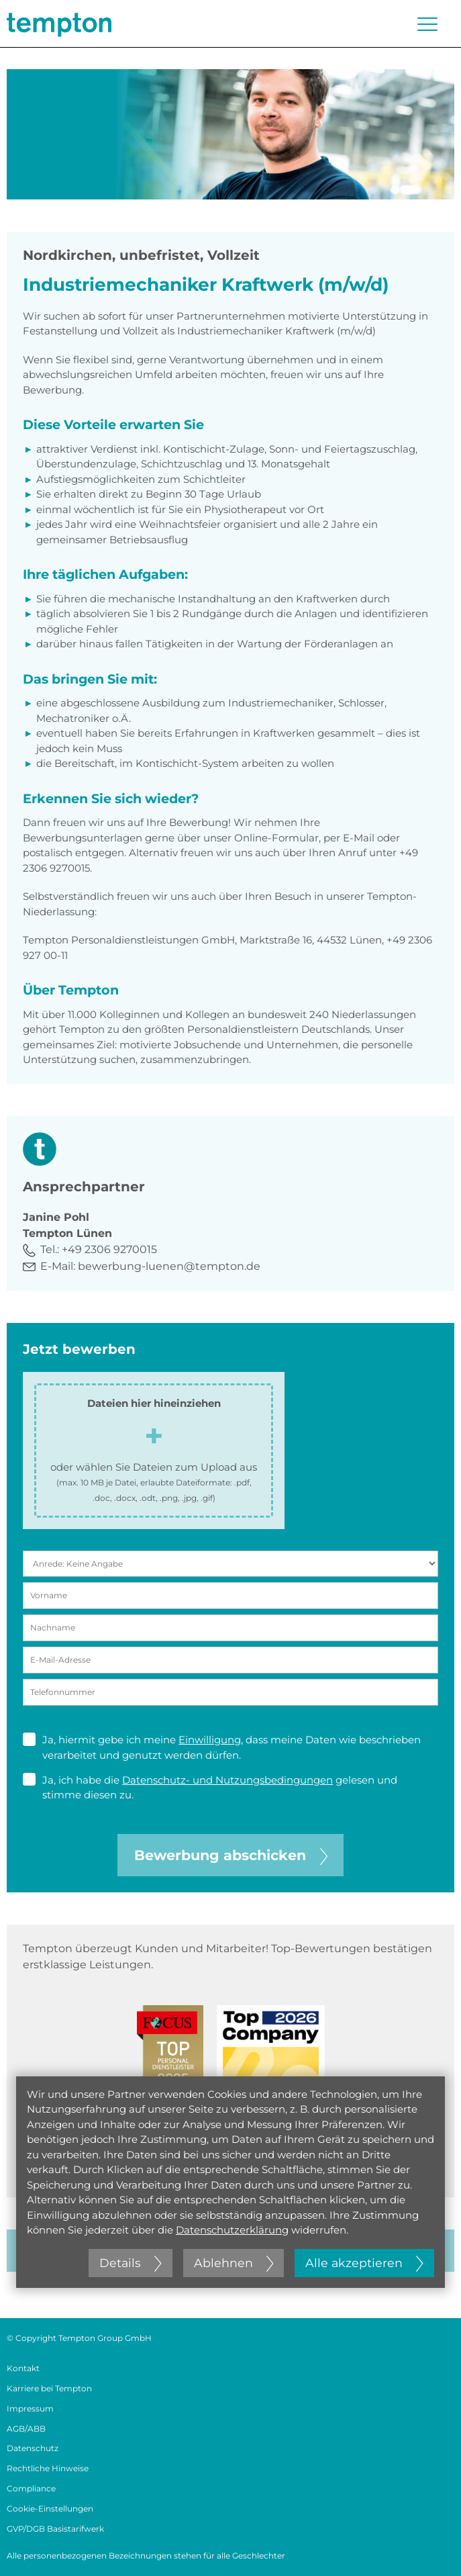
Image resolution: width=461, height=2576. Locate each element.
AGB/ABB (26, 2429)
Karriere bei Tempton (49, 2388)
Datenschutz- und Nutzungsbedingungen (227, 1780)
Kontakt (23, 2368)
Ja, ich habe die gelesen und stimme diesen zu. (210, 1787)
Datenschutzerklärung (232, 2229)
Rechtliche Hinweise (48, 2468)
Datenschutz (32, 2448)
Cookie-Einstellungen (50, 2508)
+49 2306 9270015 (109, 1249)
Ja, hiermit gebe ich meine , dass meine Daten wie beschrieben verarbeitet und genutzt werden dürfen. (222, 1747)
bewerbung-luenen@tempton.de (169, 1266)
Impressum (30, 2408)
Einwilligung (209, 1739)
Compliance (31, 2488)
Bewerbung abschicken (230, 1855)
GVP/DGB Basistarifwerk (55, 2529)
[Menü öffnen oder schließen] (427, 24)
